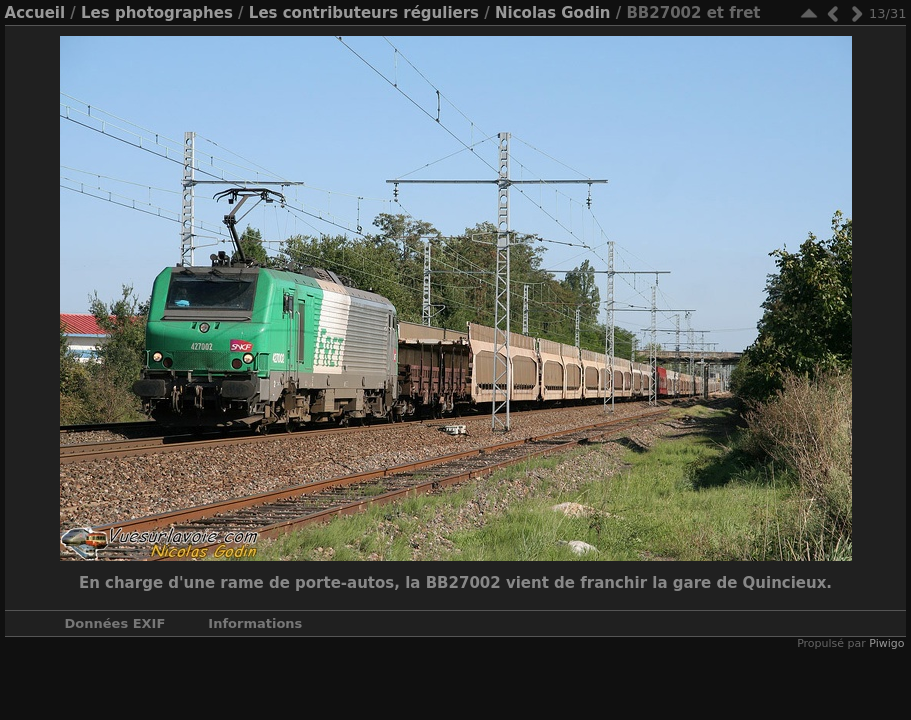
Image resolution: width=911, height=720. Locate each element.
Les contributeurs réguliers (364, 13)
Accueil (35, 13)
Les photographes (157, 13)
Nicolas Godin (552, 13)
